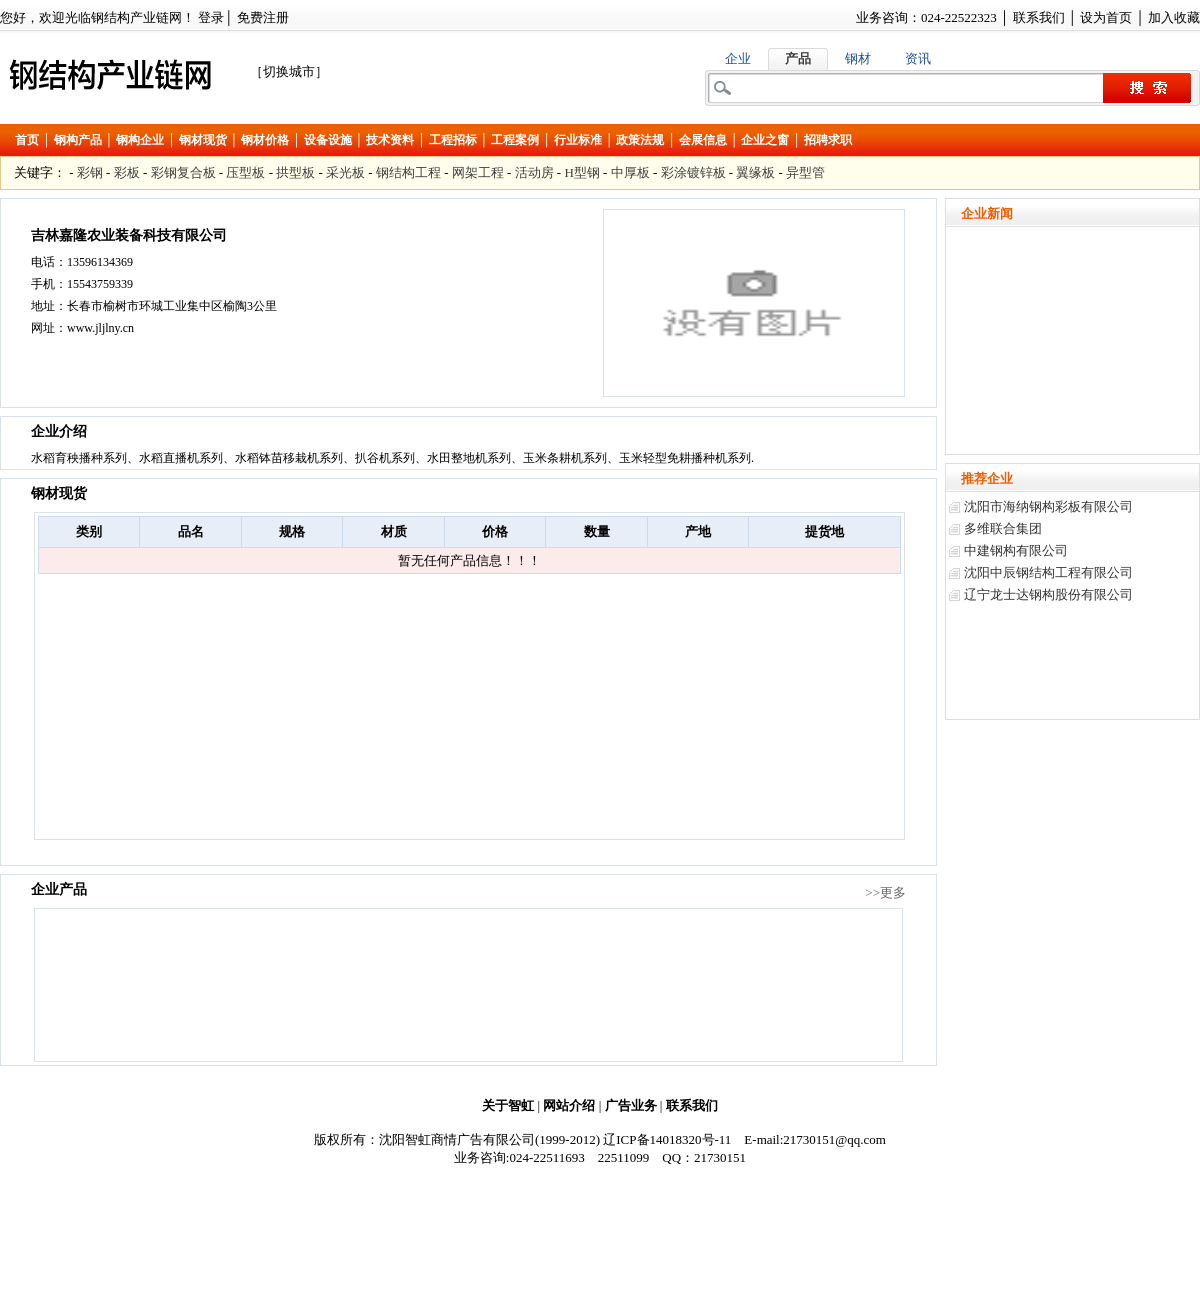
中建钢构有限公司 (1016, 550)
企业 (738, 58)
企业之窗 (765, 140)
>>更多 (885, 892)
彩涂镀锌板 (693, 172)
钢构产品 (78, 140)
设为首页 (1106, 17)
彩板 (127, 172)
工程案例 (515, 140)
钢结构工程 (408, 172)
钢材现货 (203, 140)
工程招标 (453, 140)
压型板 (245, 172)
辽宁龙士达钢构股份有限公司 (1048, 594)
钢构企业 (140, 140)
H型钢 (581, 172)
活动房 (534, 172)
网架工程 (478, 172)
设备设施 (328, 140)
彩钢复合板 (183, 172)
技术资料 (390, 140)
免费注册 (263, 17)
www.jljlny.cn (100, 328)
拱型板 (295, 172)
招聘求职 (828, 140)
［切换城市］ (289, 71)
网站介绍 (569, 1105)
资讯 (918, 58)
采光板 (345, 172)
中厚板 (630, 172)
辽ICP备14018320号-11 (667, 1139)
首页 (27, 140)
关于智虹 (508, 1105)
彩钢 (90, 172)
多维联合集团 (1003, 528)
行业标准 (578, 140)
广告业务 (631, 1105)
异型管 (805, 172)
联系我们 (1039, 17)
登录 (211, 17)
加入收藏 (1174, 17)
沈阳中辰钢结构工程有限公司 (1048, 572)
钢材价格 (265, 140)
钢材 (858, 58)
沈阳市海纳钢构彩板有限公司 (1048, 506)
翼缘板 (755, 172)
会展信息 (703, 140)
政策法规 (640, 140)
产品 (798, 58)
